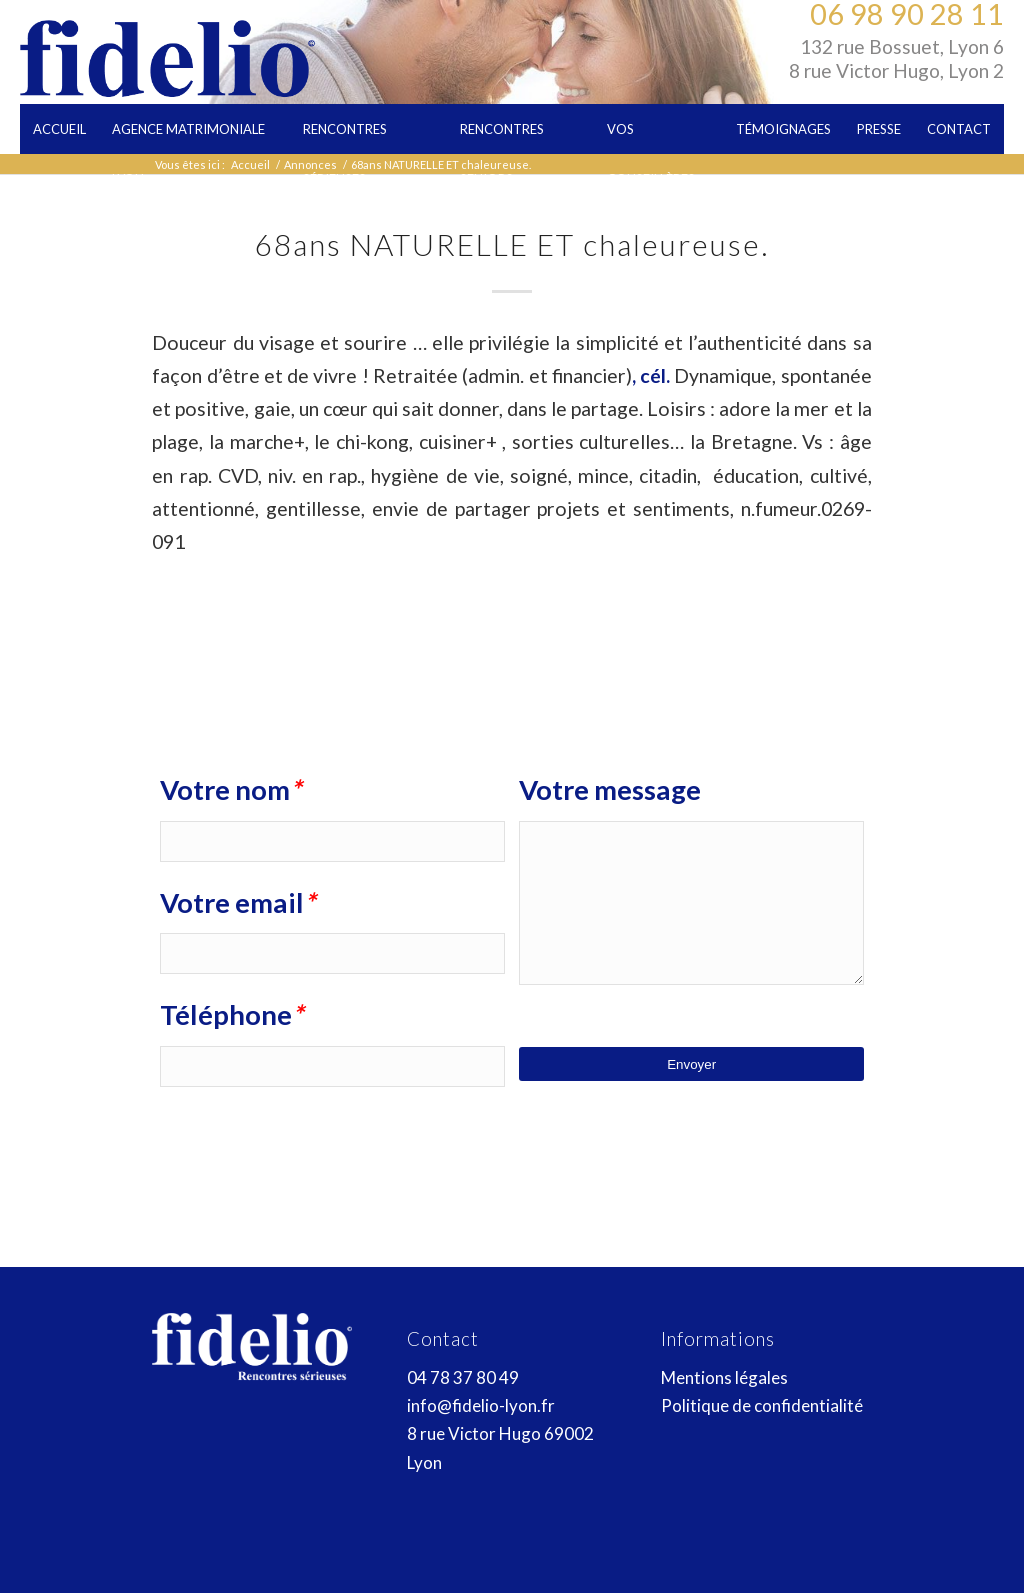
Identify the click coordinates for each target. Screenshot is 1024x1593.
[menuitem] (59, 129)
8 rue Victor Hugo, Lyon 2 (896, 70)
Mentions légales (724, 1377)
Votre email (237, 903)
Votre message (610, 790)
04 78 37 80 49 (463, 1377)
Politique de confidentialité (762, 1405)
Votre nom (230, 790)
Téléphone (231, 1015)
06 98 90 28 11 (907, 14)
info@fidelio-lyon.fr (481, 1405)
